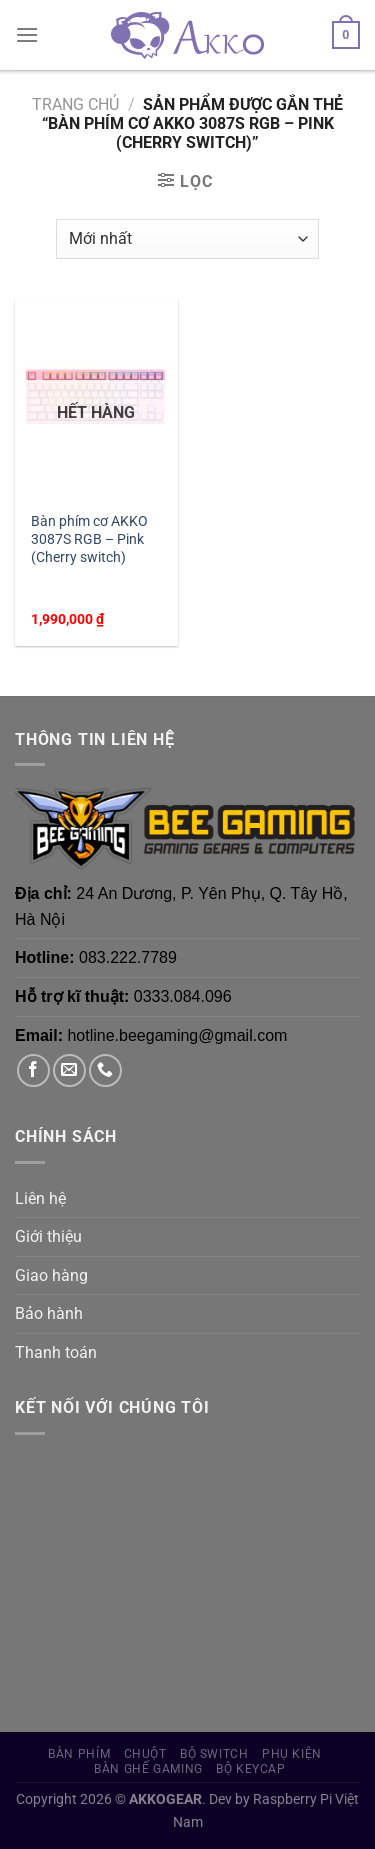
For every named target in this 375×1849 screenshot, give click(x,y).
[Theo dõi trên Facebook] (33, 1070)
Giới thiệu (48, 1236)
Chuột (145, 1754)
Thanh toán (56, 1352)
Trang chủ (75, 104)
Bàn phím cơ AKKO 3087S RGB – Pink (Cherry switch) (89, 538)
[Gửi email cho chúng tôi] (69, 1070)
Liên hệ (40, 1198)
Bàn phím (79, 1754)
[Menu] (27, 34)
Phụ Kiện (292, 1754)
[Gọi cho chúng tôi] (105, 1070)
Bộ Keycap (251, 1769)
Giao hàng (51, 1275)
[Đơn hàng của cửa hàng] (187, 239)
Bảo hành (49, 1313)
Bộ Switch (214, 1754)
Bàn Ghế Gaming (148, 1769)
